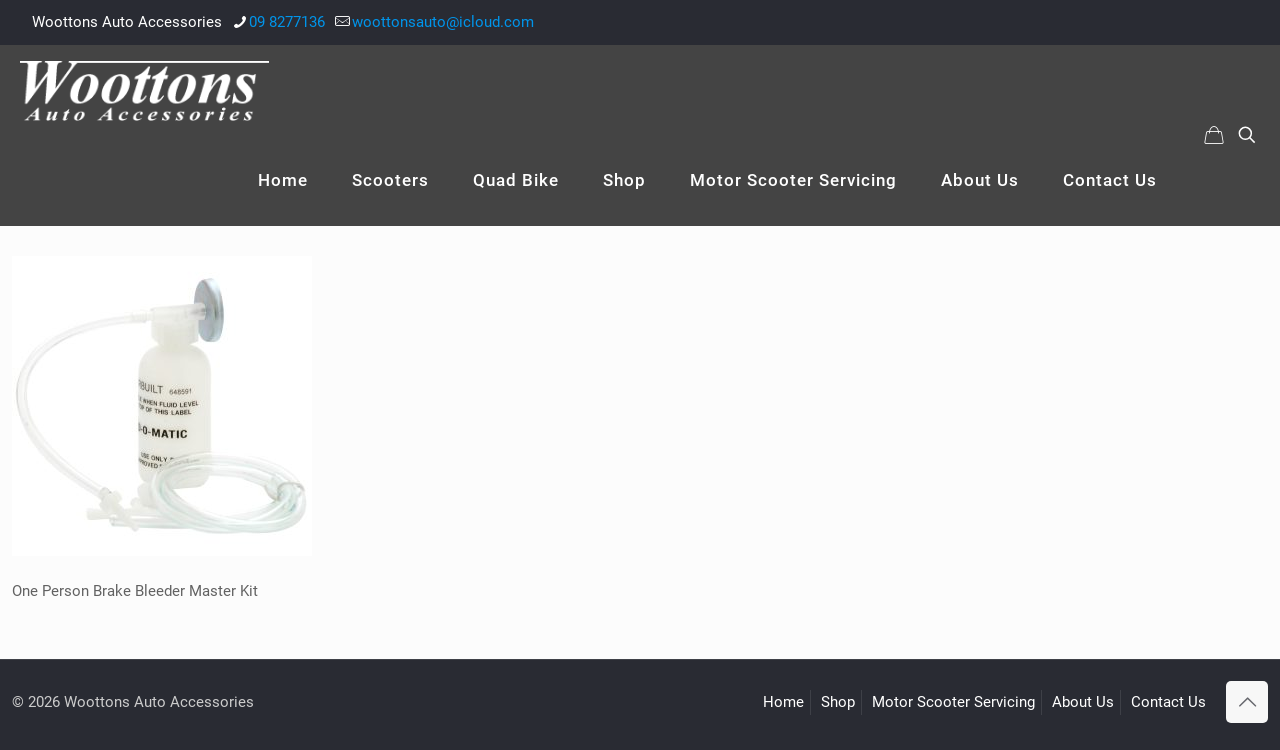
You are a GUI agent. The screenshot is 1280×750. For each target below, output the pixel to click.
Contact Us (1168, 702)
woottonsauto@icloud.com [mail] (443, 22)
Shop (838, 702)
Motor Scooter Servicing (953, 702)
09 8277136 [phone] (287, 22)
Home (783, 702)
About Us (1083, 702)
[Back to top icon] (1247, 702)
